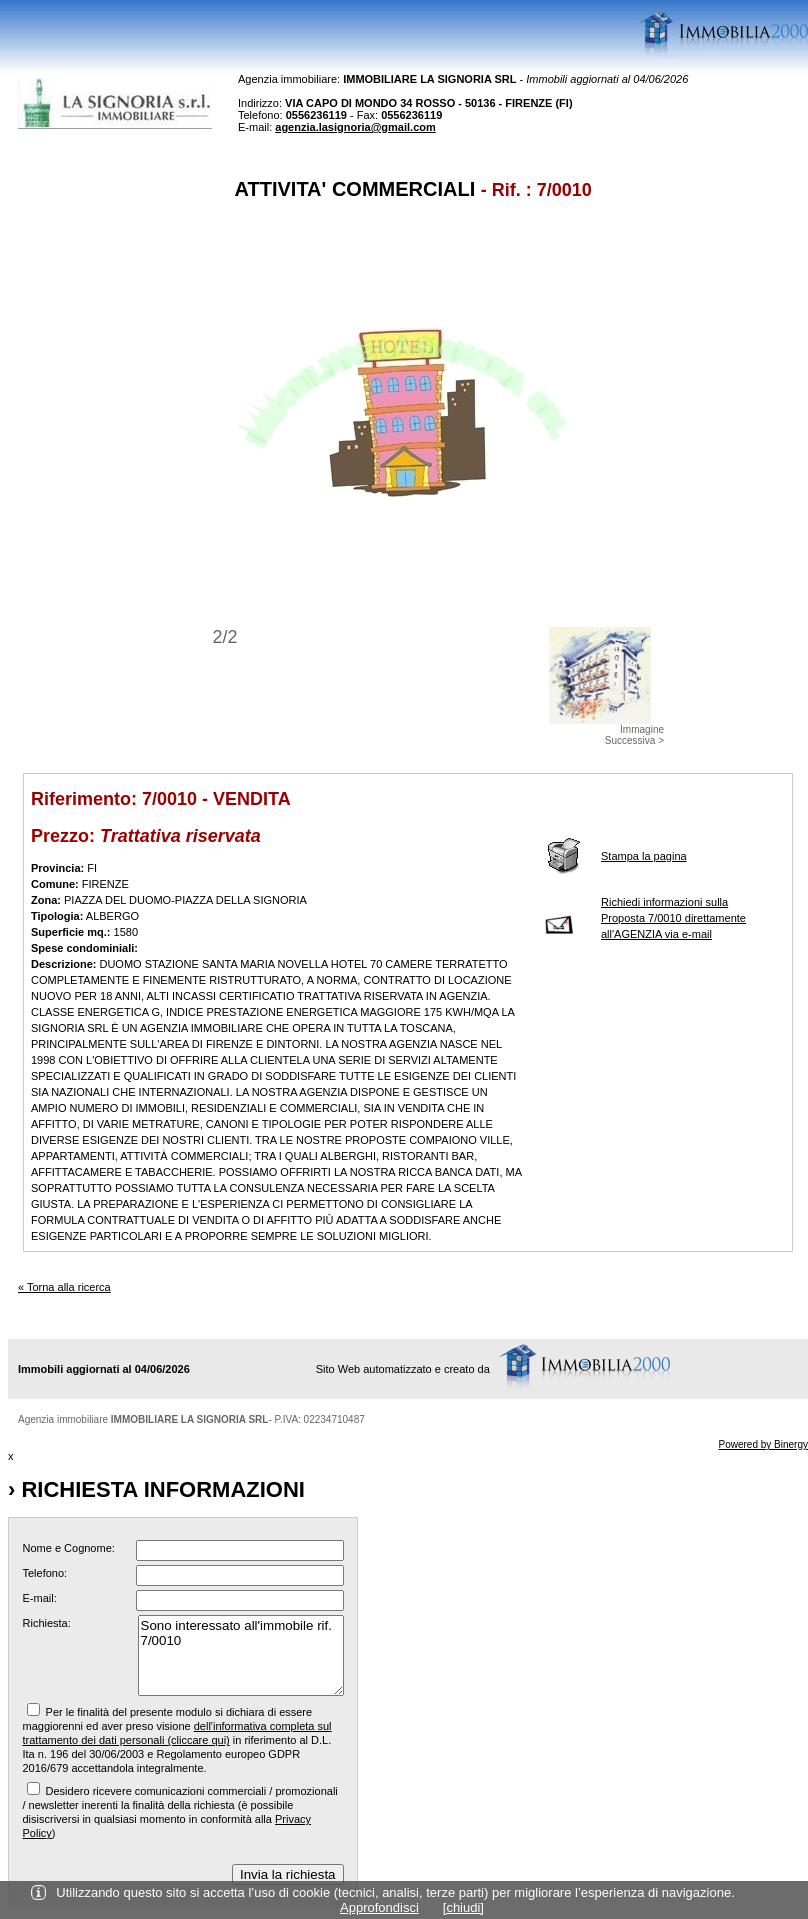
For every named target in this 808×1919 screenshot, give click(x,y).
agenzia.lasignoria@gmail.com (355, 127)
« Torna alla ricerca (64, 1287)
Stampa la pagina (644, 856)
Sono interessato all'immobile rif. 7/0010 (241, 1655)
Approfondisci (379, 1907)
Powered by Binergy (764, 1444)
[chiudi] (463, 1907)
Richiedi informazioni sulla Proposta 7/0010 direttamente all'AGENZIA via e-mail (673, 918)
